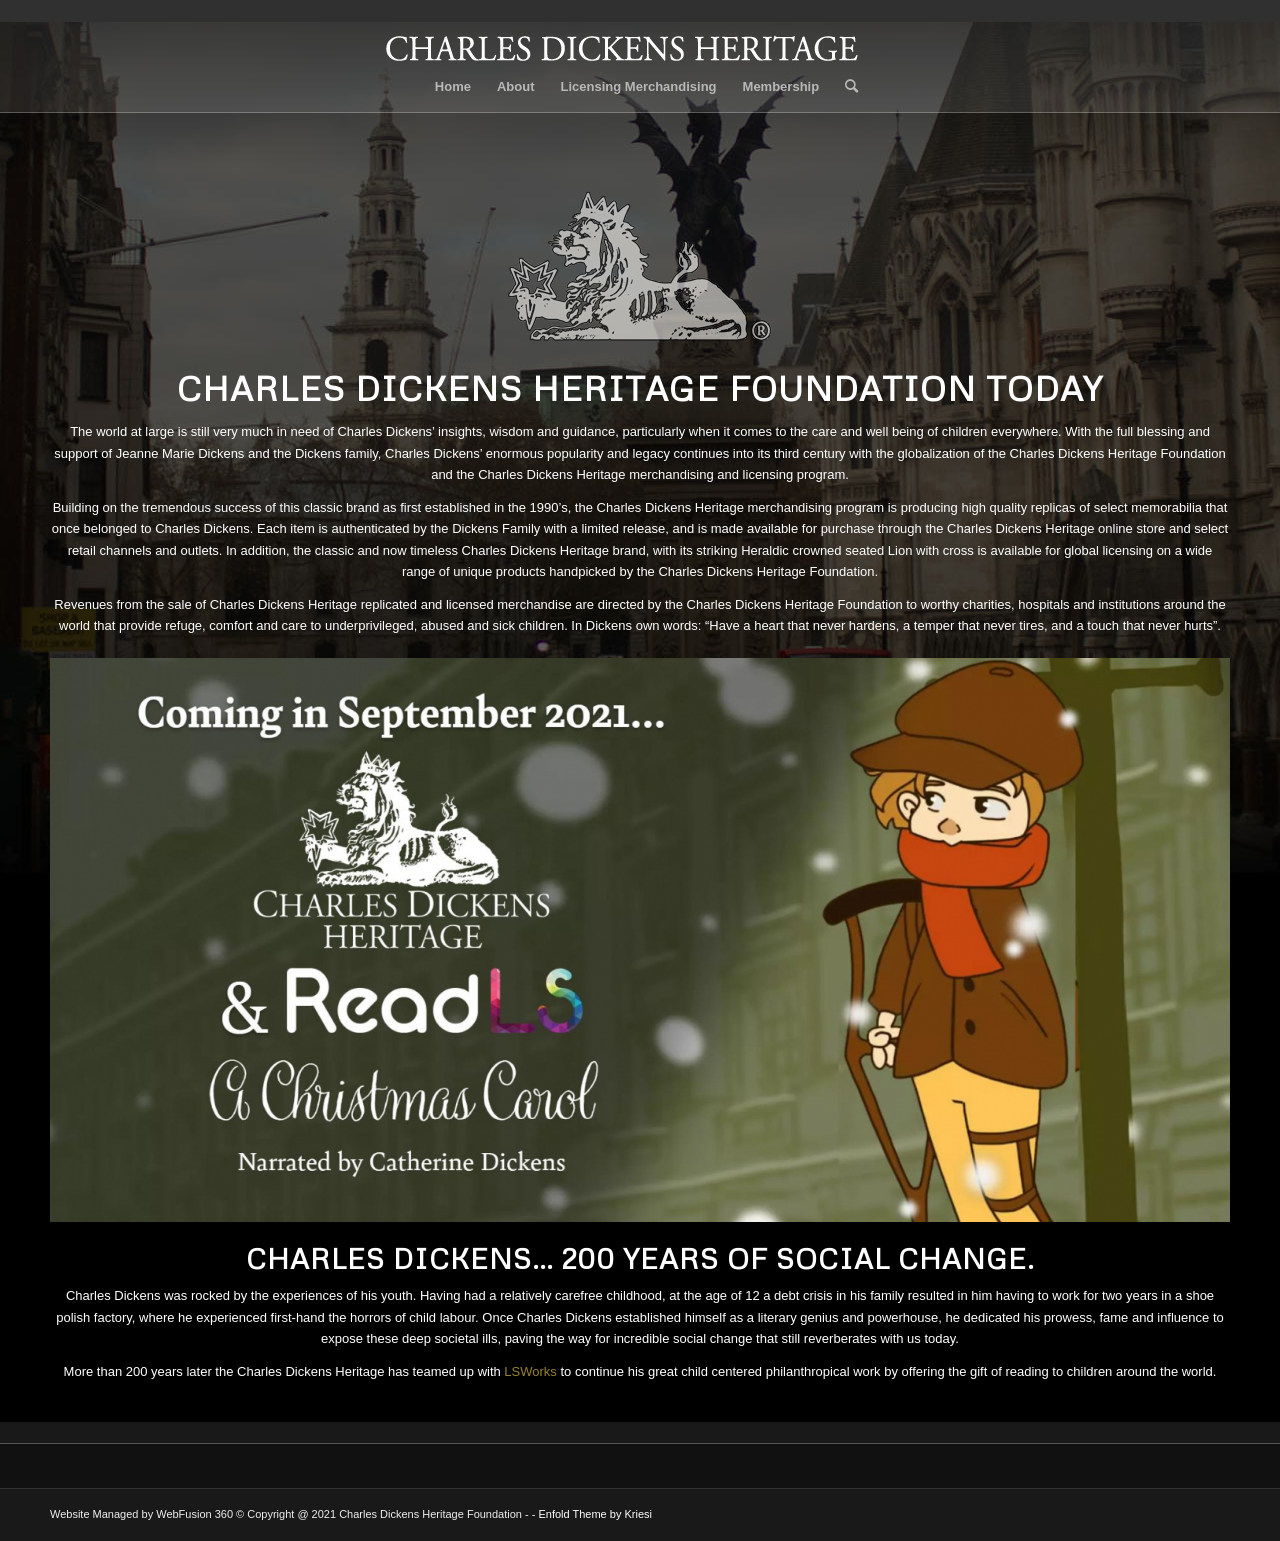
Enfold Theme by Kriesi (595, 1514)
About (516, 86)
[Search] (845, 87)
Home (453, 86)
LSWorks (530, 1371)
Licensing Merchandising (639, 86)
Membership (781, 86)
